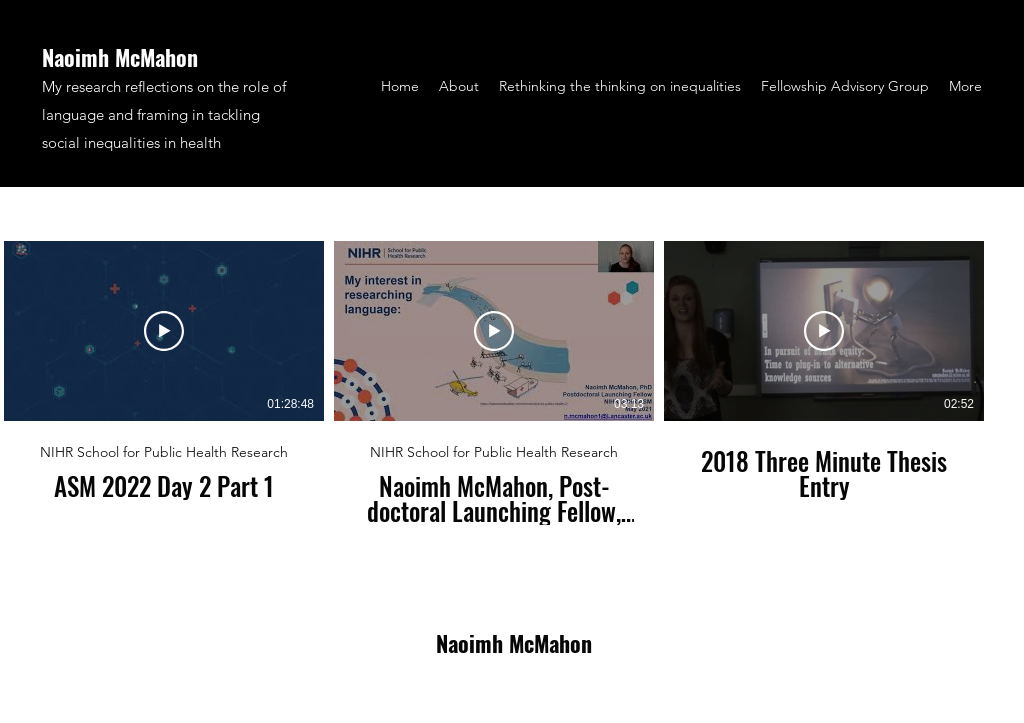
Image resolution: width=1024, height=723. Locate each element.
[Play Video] (164, 331)
